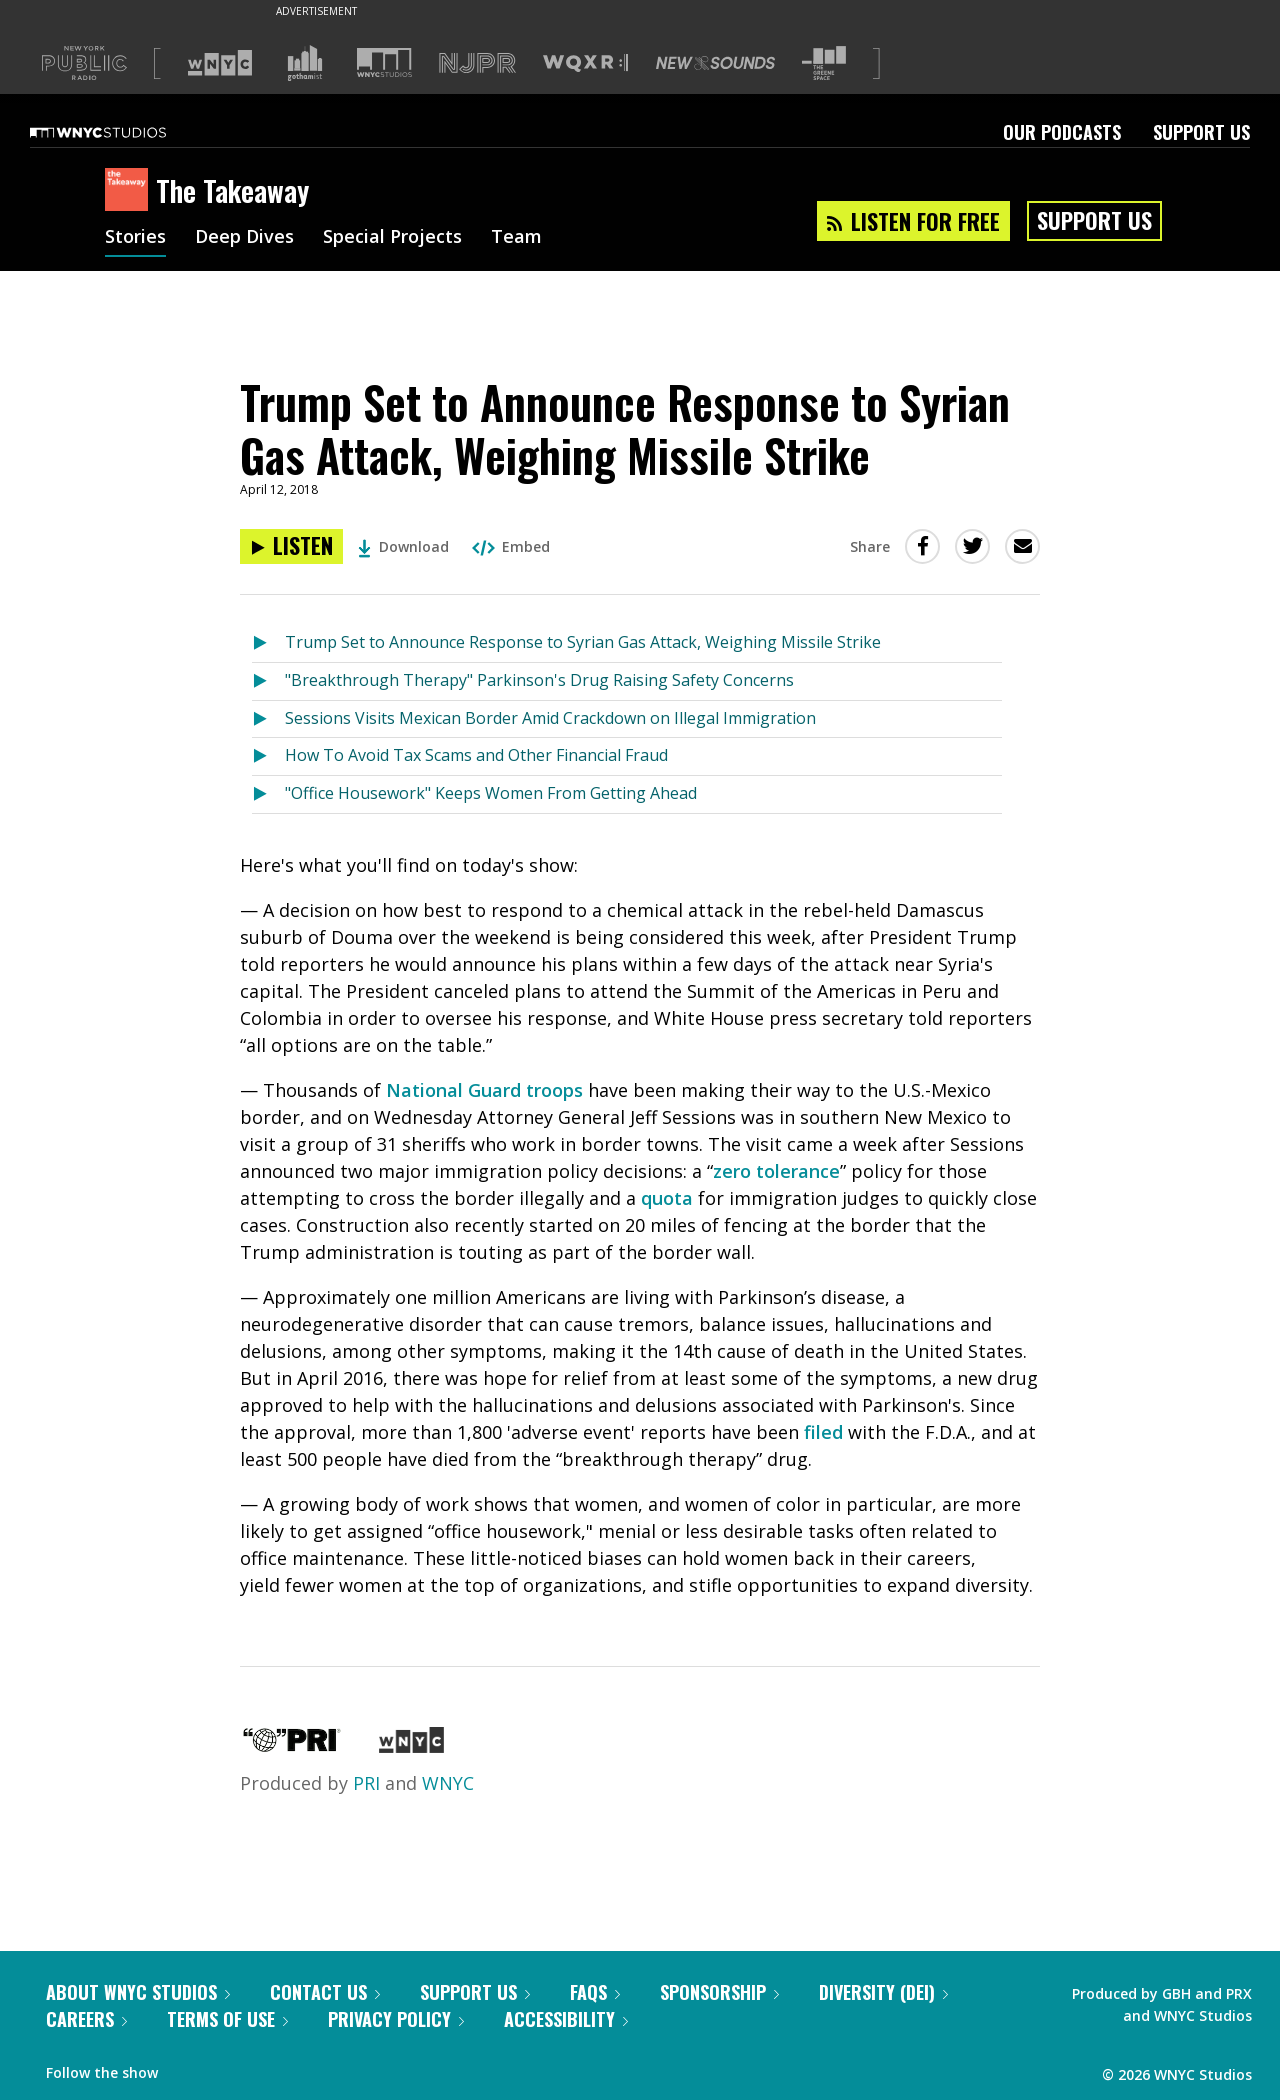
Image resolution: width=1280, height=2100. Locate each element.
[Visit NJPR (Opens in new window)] (477, 63)
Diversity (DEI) (883, 1992)
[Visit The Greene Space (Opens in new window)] (824, 63)
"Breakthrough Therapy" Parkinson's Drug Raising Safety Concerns (539, 680)
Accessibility (566, 2019)
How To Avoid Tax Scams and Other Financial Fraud (476, 755)
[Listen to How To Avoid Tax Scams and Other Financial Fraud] (268, 756)
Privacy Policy (396, 2019)
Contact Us (325, 1992)
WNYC (448, 1783)
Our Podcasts (1062, 132)
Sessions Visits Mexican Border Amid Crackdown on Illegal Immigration (550, 718)
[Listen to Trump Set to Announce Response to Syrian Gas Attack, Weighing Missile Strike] (291, 546)
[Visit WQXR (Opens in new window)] (585, 63)
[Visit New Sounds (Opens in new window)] (715, 63)
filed (823, 1432)
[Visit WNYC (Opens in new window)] (220, 63)
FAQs (595, 1992)
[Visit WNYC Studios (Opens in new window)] (384, 62)
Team (516, 238)
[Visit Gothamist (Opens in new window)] (305, 63)
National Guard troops (484, 1090)
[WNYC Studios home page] (123, 132)
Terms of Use (227, 2019)
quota (667, 1198)
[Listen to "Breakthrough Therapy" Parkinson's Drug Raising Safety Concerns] (268, 681)
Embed (511, 546)
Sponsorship (719, 1992)
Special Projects (392, 238)
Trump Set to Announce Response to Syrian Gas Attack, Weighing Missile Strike (583, 642)
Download (403, 546)
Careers (86, 2019)
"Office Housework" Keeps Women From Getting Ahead (491, 793)
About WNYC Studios (138, 1992)
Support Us (1201, 132)
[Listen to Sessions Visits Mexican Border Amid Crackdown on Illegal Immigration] (268, 719)
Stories (135, 238)
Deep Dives (244, 238)
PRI (366, 1783)
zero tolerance (776, 1171)
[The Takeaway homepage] (130, 191)
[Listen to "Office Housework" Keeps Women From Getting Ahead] (268, 794)
